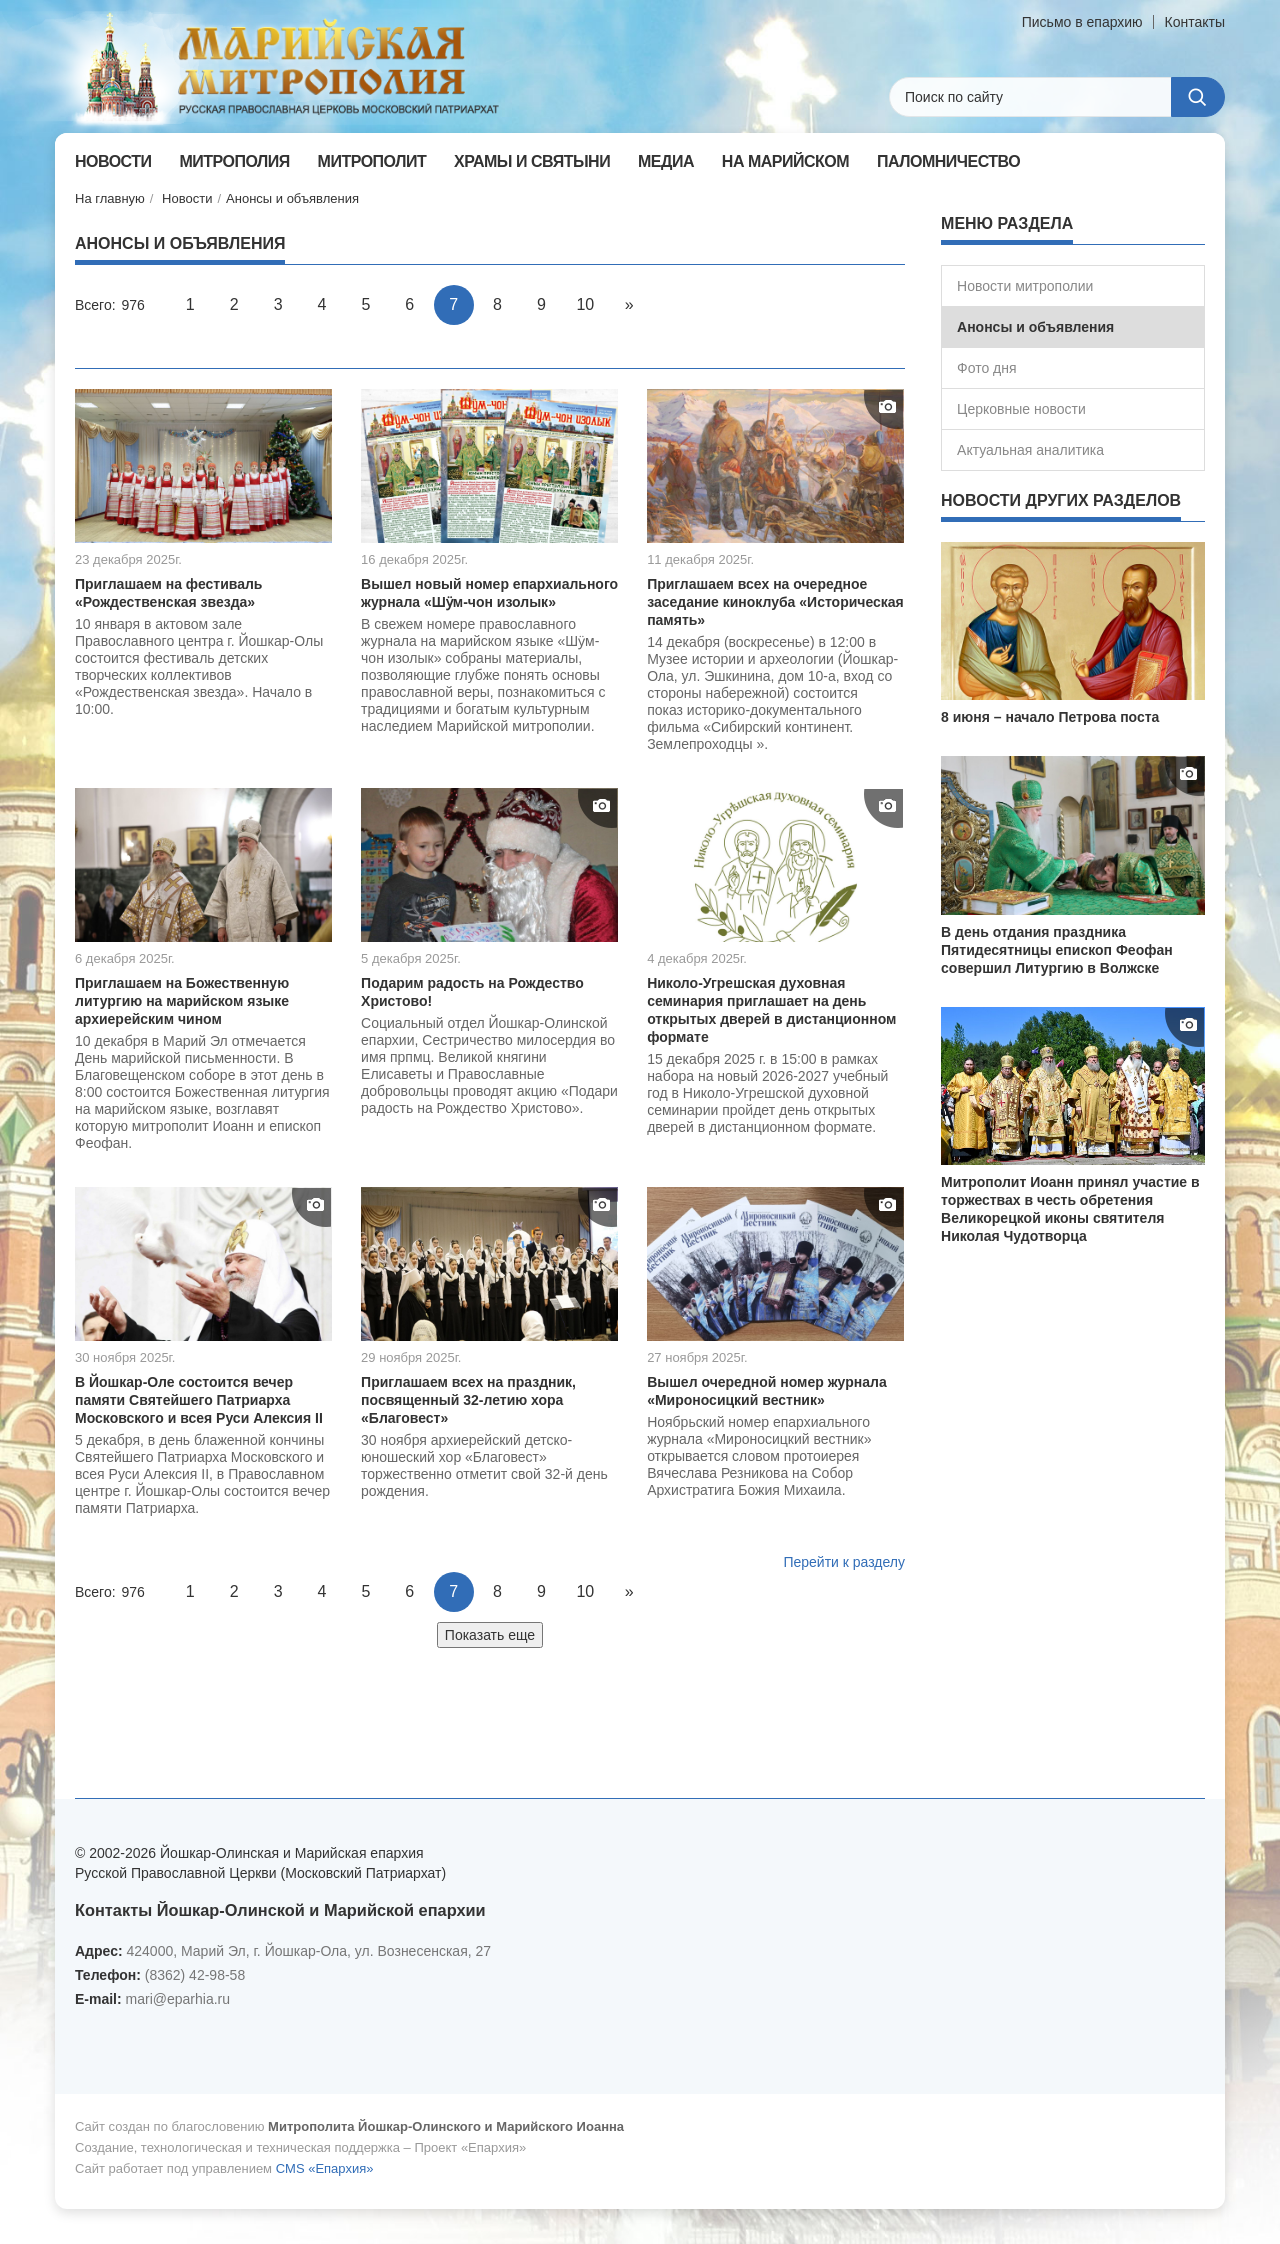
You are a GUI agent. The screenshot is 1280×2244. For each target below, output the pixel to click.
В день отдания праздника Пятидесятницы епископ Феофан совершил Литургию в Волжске (1057, 950)
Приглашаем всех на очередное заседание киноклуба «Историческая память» (775, 602)
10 (585, 304)
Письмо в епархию (1082, 22)
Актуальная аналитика (1030, 450)
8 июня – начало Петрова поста (1050, 717)
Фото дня (987, 368)
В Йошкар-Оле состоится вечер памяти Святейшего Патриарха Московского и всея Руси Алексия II (199, 1400)
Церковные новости (1021, 409)
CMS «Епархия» (325, 2168)
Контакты (1195, 22)
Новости (187, 198)
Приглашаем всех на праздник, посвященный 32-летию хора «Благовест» (468, 1400)
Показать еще (490, 1635)
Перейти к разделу (844, 1562)
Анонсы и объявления (292, 198)
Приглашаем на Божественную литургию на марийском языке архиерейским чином (182, 1001)
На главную (110, 198)
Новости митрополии (1025, 286)
